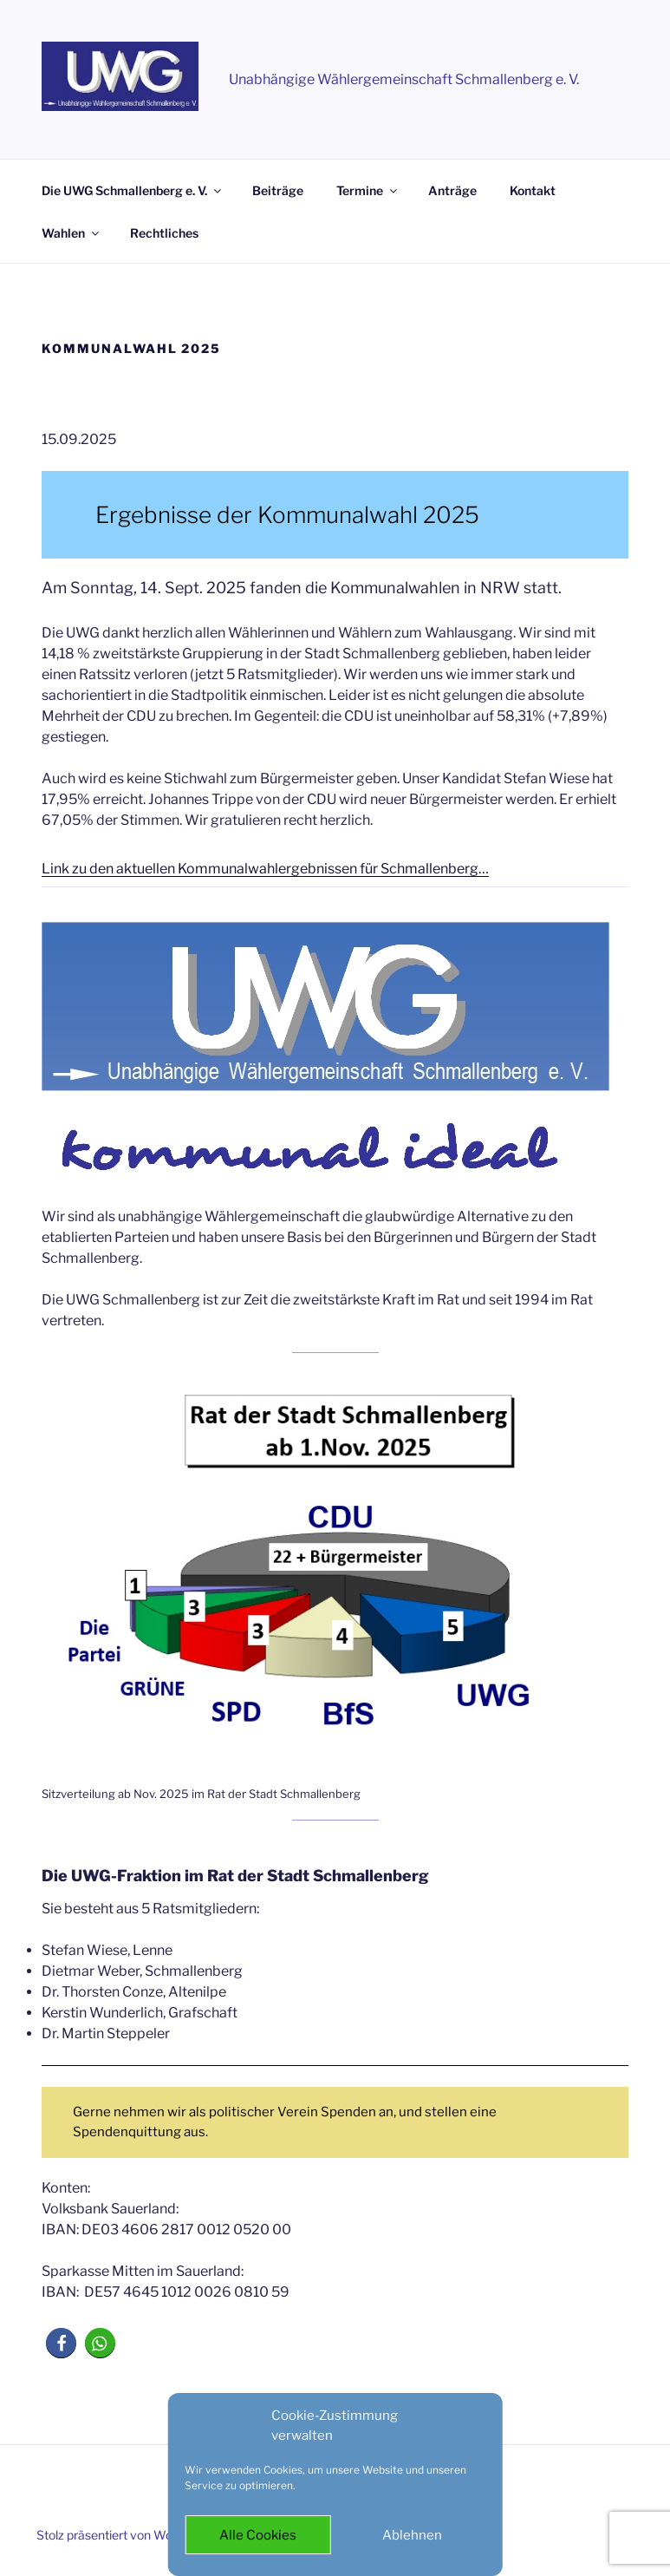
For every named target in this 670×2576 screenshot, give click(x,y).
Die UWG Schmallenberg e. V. (133, 190)
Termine (368, 190)
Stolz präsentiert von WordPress (126, 2534)
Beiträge (277, 190)
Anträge (452, 190)
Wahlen (71, 233)
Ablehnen (412, 2535)
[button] (61, 2343)
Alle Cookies (257, 2535)
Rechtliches (164, 233)
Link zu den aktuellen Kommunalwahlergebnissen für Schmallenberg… (265, 868)
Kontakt (533, 190)
